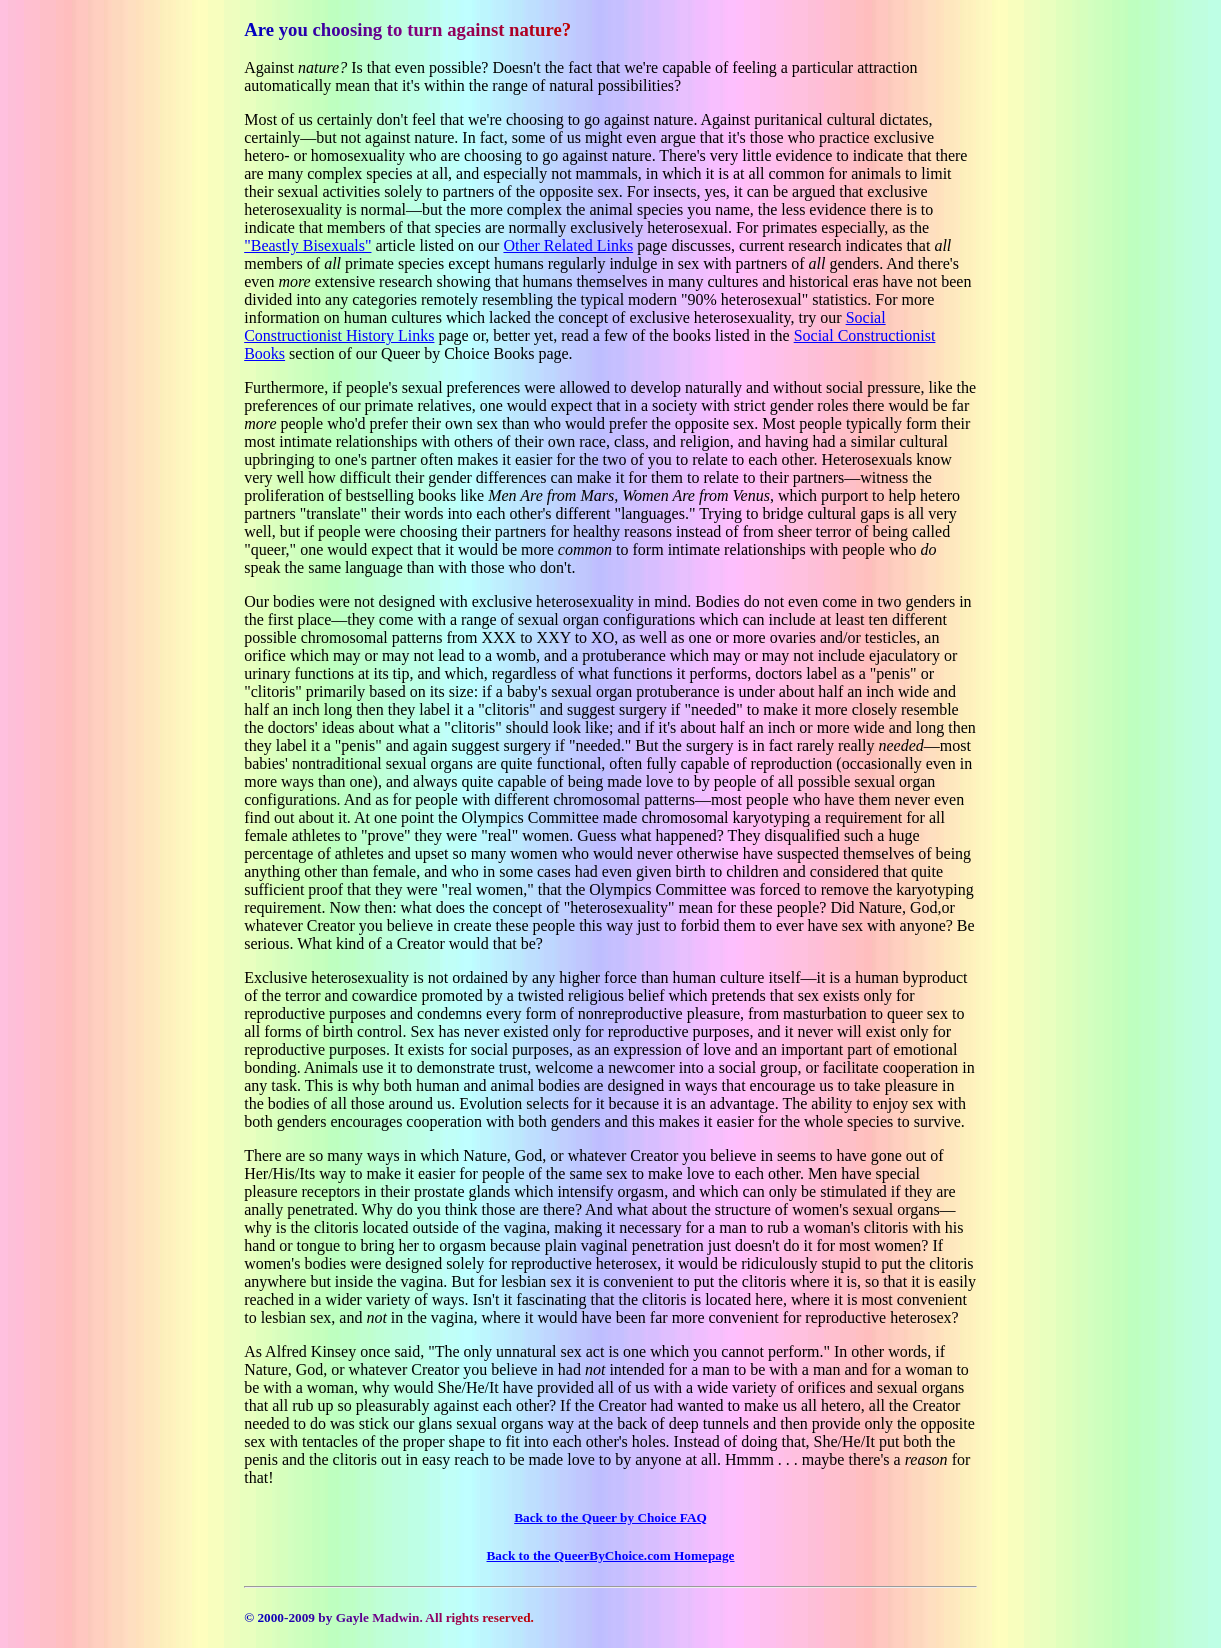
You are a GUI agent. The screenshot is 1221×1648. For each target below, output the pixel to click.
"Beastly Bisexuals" (307, 245)
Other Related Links (568, 245)
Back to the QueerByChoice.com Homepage (611, 1555)
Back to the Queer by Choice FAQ (610, 1517)
